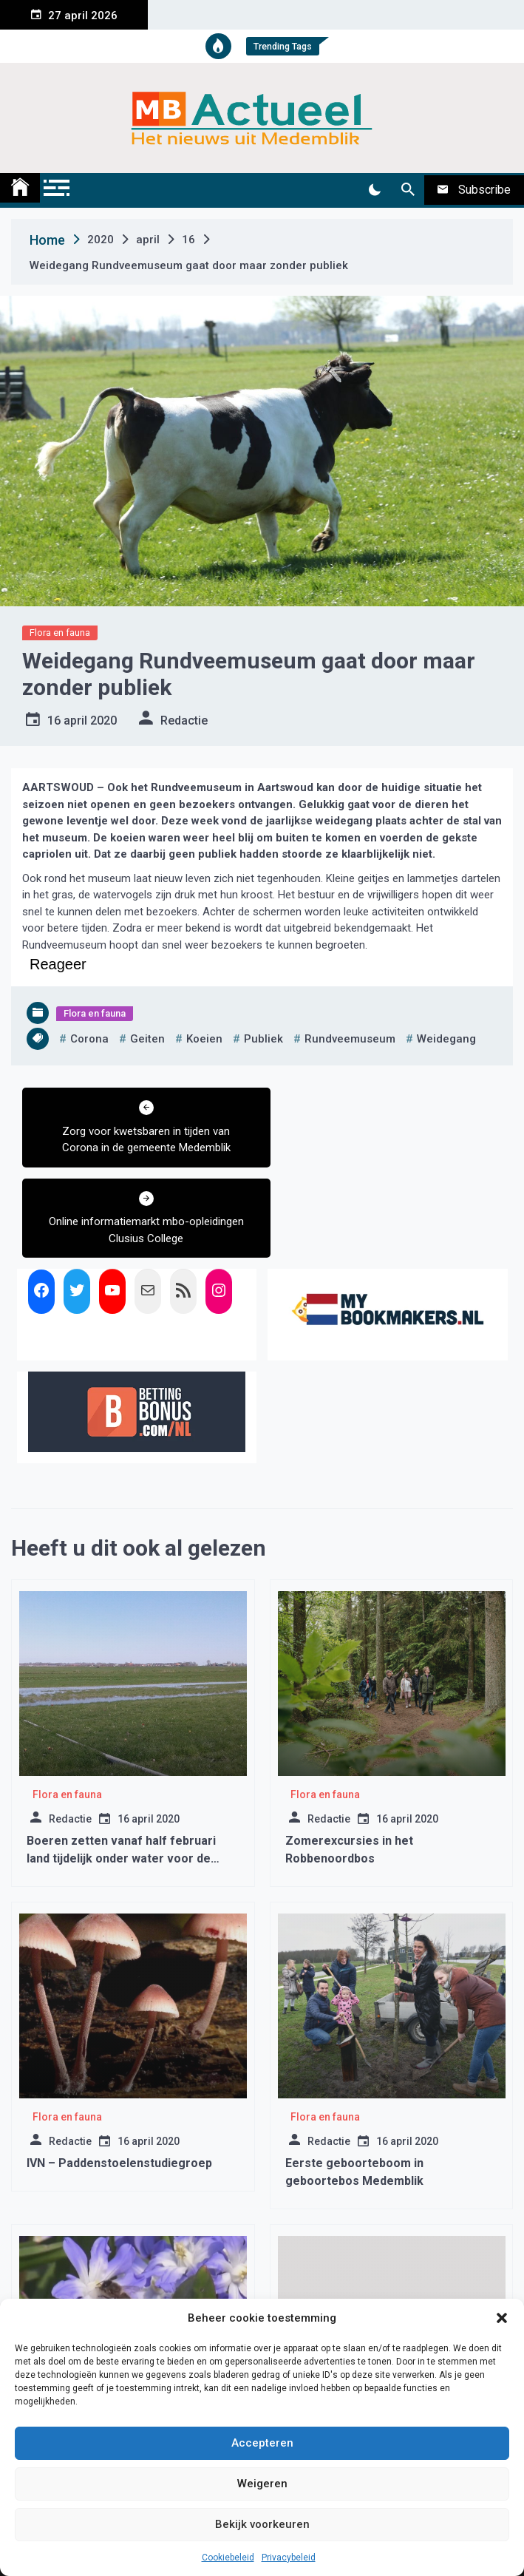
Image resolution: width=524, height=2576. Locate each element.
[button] (501, 2318)
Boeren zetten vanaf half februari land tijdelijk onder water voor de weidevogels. (121, 1767)
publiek (263, 1038)
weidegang (446, 1038)
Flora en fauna (60, 632)
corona (89, 1038)
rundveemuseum (349, 1038)
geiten (147, 1038)
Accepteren (262, 2443)
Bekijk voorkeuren (262, 2524)
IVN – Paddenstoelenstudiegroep (119, 2072)
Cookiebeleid (228, 2557)
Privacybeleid (289, 2557)
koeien (204, 1038)
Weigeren (262, 2483)
